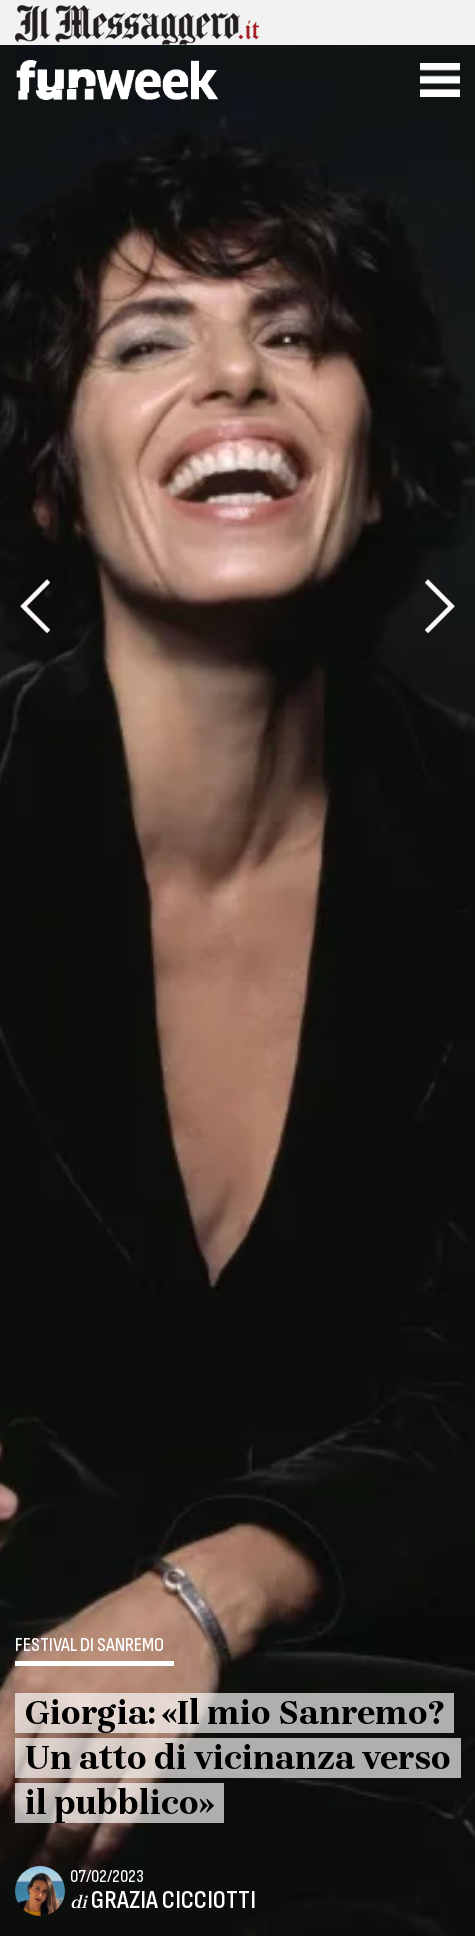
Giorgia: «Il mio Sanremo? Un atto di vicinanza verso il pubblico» (238, 1758)
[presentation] (35, 606)
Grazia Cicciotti (173, 1900)
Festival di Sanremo (89, 1646)
